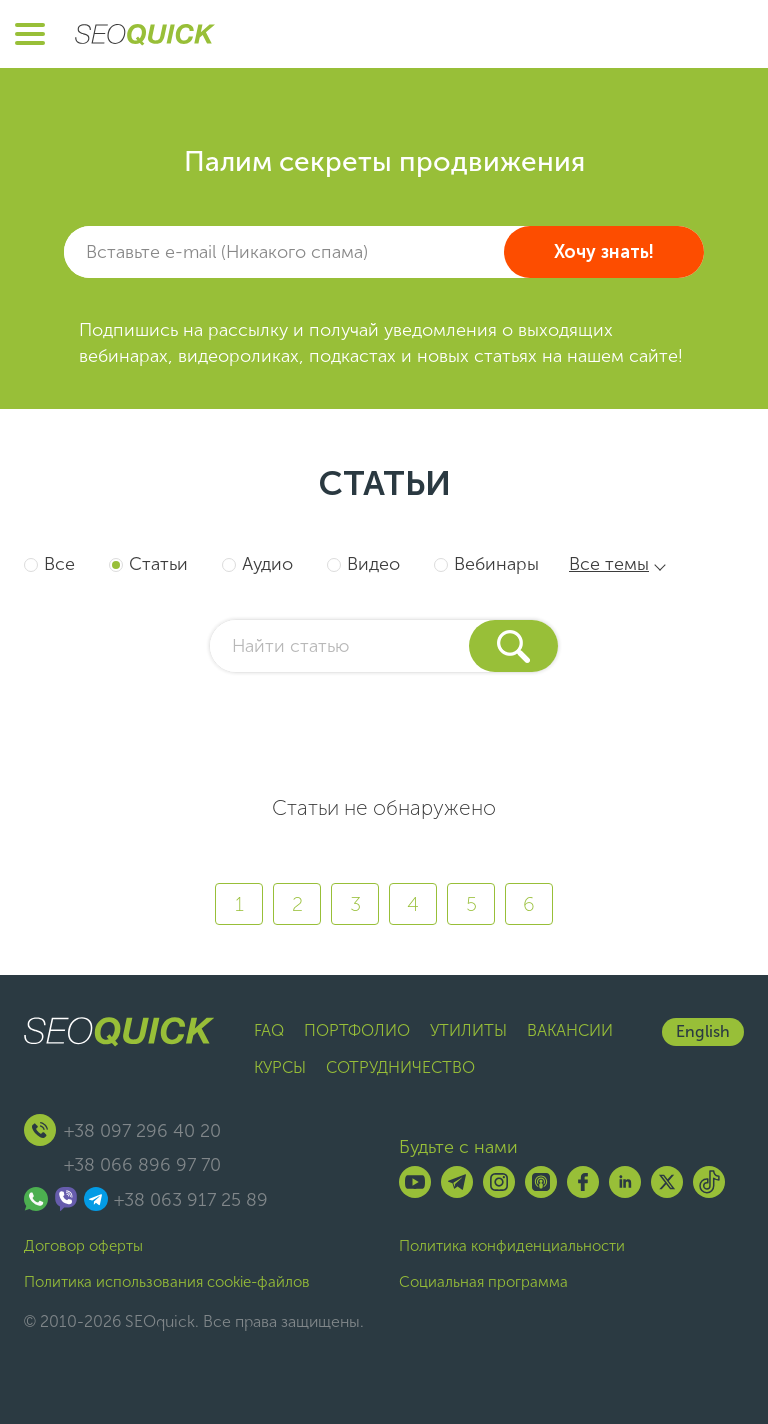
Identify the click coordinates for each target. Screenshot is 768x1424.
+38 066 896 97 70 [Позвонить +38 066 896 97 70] (142, 1165)
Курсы (280, 1067)
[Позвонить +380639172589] (40, 1130)
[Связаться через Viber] (66, 1199)
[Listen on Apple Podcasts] (541, 1182)
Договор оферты (83, 1246)
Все (59, 564)
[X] (667, 1182)
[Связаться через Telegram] (96, 1199)
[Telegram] (457, 1182)
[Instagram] (499, 1182)
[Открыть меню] (30, 34)
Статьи (158, 564)
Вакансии (570, 1030)
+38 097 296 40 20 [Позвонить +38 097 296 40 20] (142, 1131)
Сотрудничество (400, 1067)
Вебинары (496, 564)
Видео (373, 564)
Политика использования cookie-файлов (167, 1282)
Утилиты (468, 1030)
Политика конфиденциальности (512, 1246)
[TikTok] (709, 1182)
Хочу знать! (604, 252)
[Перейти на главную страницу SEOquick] (145, 34)
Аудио (267, 564)
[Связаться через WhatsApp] (36, 1199)
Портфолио (357, 1030)
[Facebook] (583, 1182)
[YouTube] (415, 1182)
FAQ (269, 1030)
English (703, 1031)
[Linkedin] (625, 1182)
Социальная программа (483, 1282)
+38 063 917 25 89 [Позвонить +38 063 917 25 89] (191, 1200)
